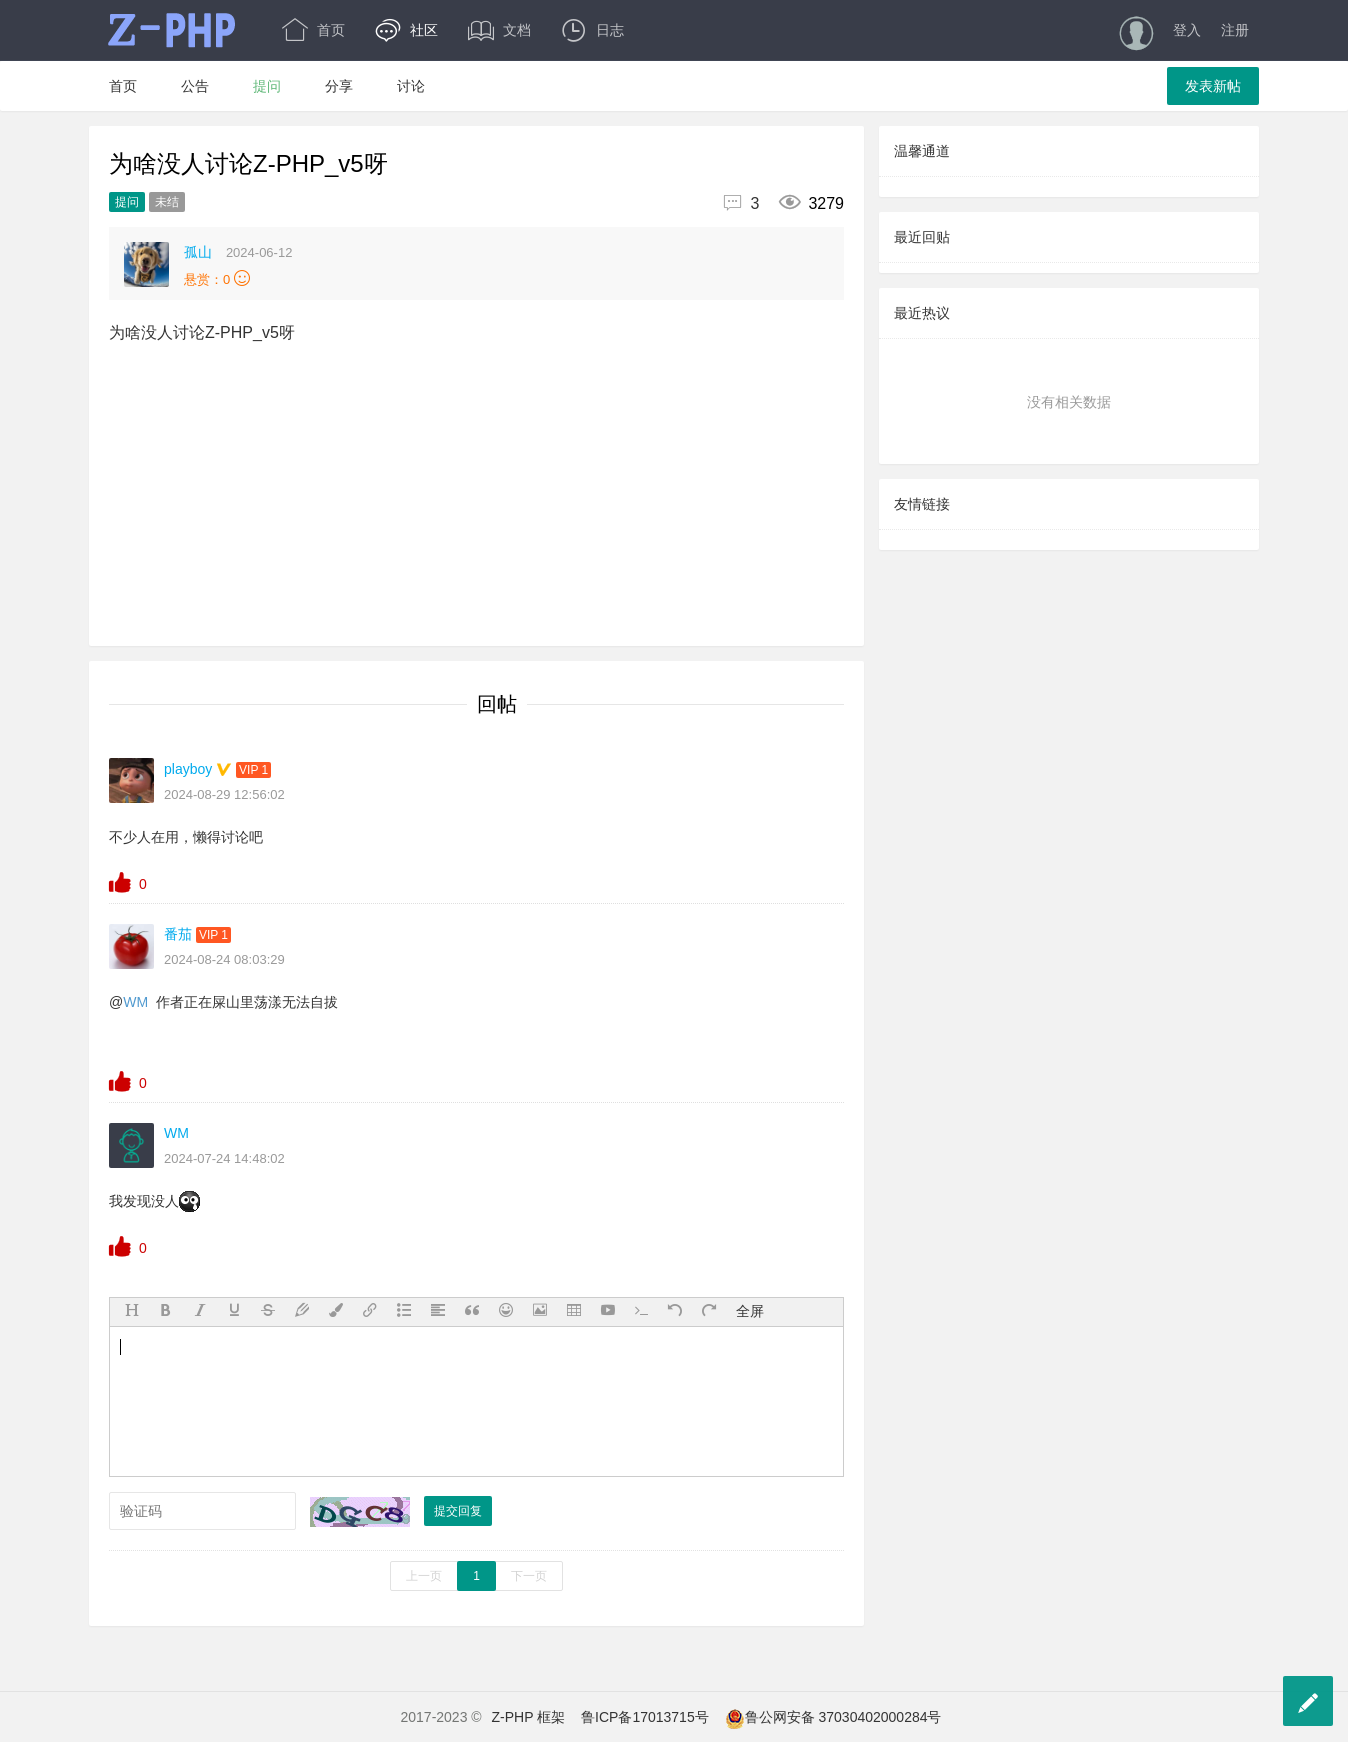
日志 (592, 30)
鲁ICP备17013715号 (645, 1717)
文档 (499, 30)
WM (135, 1002)
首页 (313, 30)
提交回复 (458, 1511)
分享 (339, 86)
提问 (267, 86)
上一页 (424, 1576)
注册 (1235, 30)
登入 (1187, 30)
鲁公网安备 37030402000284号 (833, 1717)
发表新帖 (1213, 86)
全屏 (750, 1311)
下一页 (529, 1576)
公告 (195, 86)
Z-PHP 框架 (529, 1717)
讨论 (411, 86)
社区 (406, 30)
